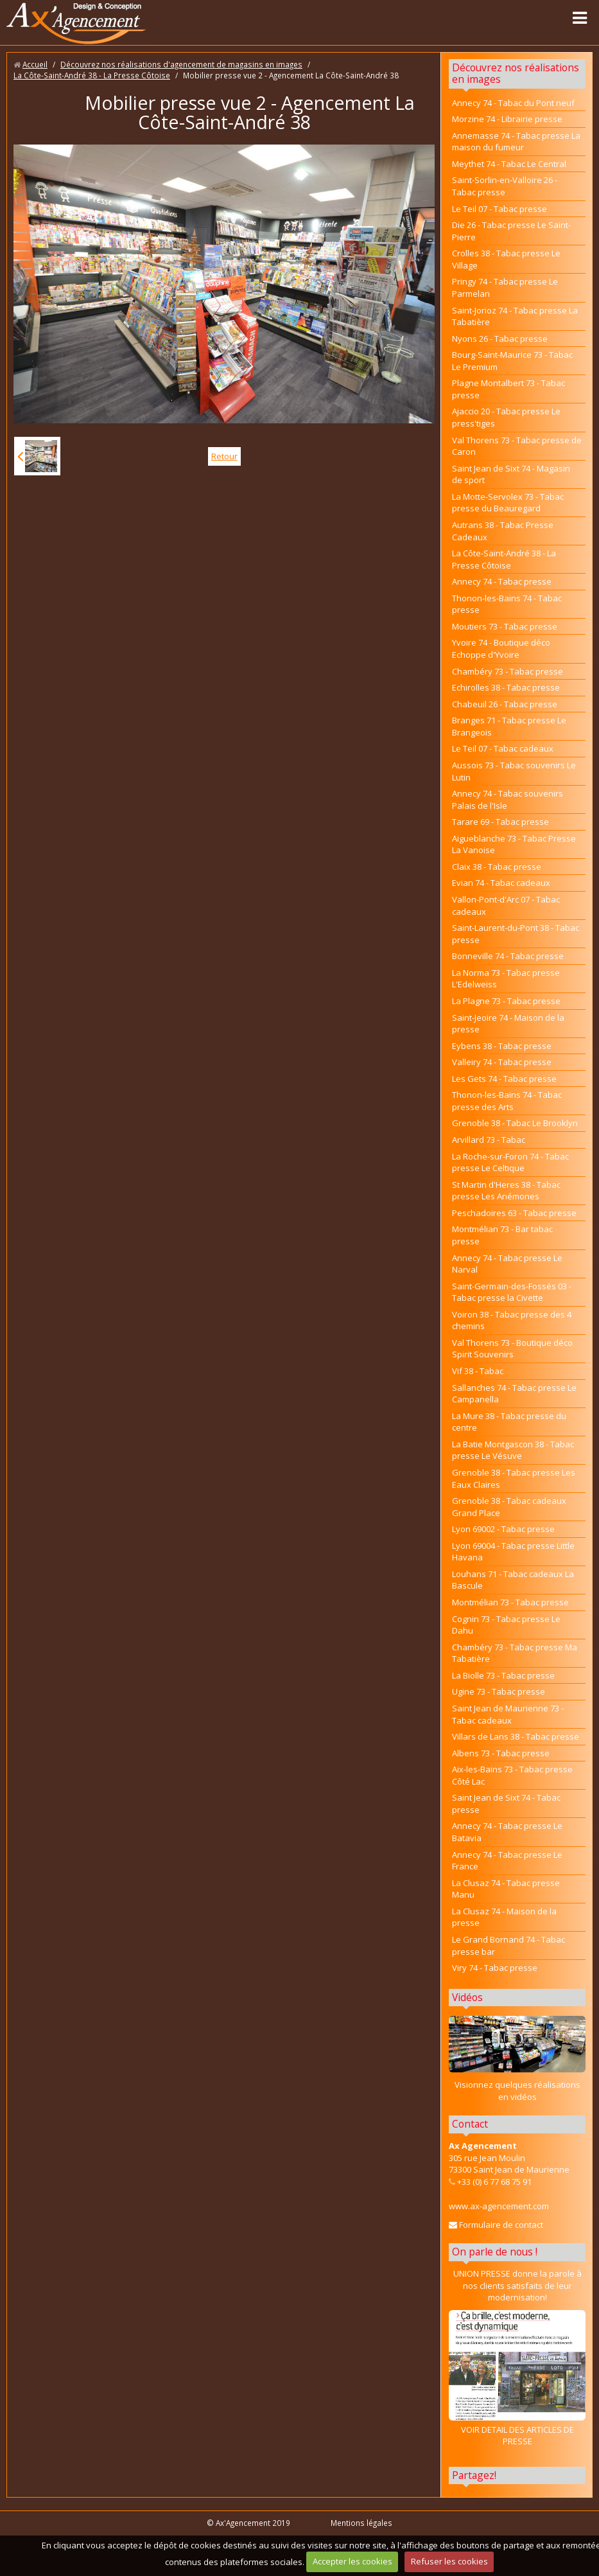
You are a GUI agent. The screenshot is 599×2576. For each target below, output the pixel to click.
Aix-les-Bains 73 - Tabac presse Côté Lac (512, 1775)
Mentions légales (361, 2523)
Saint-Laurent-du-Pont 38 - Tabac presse (515, 934)
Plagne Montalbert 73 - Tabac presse (508, 389)
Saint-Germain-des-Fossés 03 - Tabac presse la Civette (511, 1292)
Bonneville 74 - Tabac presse (508, 956)
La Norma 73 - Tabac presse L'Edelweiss (506, 979)
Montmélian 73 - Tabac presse (510, 1602)
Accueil (35, 64)
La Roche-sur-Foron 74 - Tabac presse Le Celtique (510, 1162)
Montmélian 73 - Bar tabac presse (502, 1235)
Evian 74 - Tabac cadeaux (501, 882)
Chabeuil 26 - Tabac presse (504, 704)
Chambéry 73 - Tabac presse (507, 671)
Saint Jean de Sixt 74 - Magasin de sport (511, 474)
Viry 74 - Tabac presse (494, 1967)
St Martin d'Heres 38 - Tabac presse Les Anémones (506, 1191)
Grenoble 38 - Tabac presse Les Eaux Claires (513, 1478)
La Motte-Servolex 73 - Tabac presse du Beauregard (508, 503)
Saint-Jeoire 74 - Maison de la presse (508, 1024)
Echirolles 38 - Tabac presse (506, 687)
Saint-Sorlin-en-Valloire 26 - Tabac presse (504, 186)
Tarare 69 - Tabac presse (500, 821)
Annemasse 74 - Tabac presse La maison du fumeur (516, 142)
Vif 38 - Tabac (477, 1371)
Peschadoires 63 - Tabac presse (514, 1213)
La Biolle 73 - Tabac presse (503, 1675)
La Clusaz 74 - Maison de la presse (504, 1917)
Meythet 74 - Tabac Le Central (509, 164)
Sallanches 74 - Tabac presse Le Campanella (514, 1394)
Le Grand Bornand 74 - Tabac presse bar (508, 1945)
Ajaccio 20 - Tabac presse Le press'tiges (506, 417)
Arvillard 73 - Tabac (488, 1139)
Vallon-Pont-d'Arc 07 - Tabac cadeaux (506, 905)
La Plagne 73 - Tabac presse (506, 1001)
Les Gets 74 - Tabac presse (504, 1078)
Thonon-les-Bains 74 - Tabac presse (507, 604)
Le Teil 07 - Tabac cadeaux (502, 748)
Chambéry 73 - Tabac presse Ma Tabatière (514, 1653)
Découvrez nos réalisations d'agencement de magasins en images (181, 64)
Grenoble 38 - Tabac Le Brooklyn (515, 1123)
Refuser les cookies (449, 2561)
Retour (224, 456)
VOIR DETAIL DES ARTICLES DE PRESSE (517, 2378)
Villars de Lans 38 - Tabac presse (515, 1736)
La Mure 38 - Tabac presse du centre (509, 1422)
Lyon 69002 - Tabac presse (503, 1529)
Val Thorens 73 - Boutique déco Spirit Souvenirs (512, 1349)
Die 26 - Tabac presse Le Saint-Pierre (511, 231)
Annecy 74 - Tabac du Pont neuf (513, 103)
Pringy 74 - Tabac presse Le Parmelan (505, 287)
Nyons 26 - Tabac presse (500, 338)
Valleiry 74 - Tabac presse (501, 1062)
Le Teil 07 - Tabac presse (499, 209)
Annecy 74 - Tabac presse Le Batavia (507, 1832)
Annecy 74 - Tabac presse (501, 581)
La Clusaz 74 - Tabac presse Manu (506, 1889)
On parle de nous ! (494, 2252)
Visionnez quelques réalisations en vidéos (517, 2091)
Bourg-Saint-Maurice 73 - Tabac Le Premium (512, 361)
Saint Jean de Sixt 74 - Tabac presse (506, 1803)
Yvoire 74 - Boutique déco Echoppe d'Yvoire (501, 648)
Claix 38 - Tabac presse (496, 866)
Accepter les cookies (352, 2561)
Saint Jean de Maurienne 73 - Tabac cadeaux (508, 1714)
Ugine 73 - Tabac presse (498, 1691)
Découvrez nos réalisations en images (515, 73)
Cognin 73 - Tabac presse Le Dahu (506, 1625)
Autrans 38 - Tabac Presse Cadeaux (502, 531)
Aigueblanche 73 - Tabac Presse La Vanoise (514, 844)
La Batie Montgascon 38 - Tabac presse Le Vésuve (513, 1450)
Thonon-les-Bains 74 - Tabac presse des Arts (507, 1101)
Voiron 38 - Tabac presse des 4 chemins (511, 1320)
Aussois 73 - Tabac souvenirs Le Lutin (514, 771)
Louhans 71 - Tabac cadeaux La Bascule (513, 1580)
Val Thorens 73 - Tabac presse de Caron (517, 446)
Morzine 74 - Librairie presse (507, 119)
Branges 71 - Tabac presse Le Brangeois (509, 726)
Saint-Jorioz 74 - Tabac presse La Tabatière (515, 316)
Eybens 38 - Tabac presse (501, 1046)
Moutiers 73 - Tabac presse (504, 626)
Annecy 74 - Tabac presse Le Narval (507, 1264)
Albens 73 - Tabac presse (501, 1753)
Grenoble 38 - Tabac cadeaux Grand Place (509, 1507)
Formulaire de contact (496, 2224)
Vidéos (467, 1997)
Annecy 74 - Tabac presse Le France (507, 1861)
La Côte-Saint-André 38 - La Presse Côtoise (91, 75)
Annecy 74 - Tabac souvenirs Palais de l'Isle (507, 799)
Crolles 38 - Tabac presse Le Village (506, 259)
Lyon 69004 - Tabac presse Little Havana (513, 1552)
